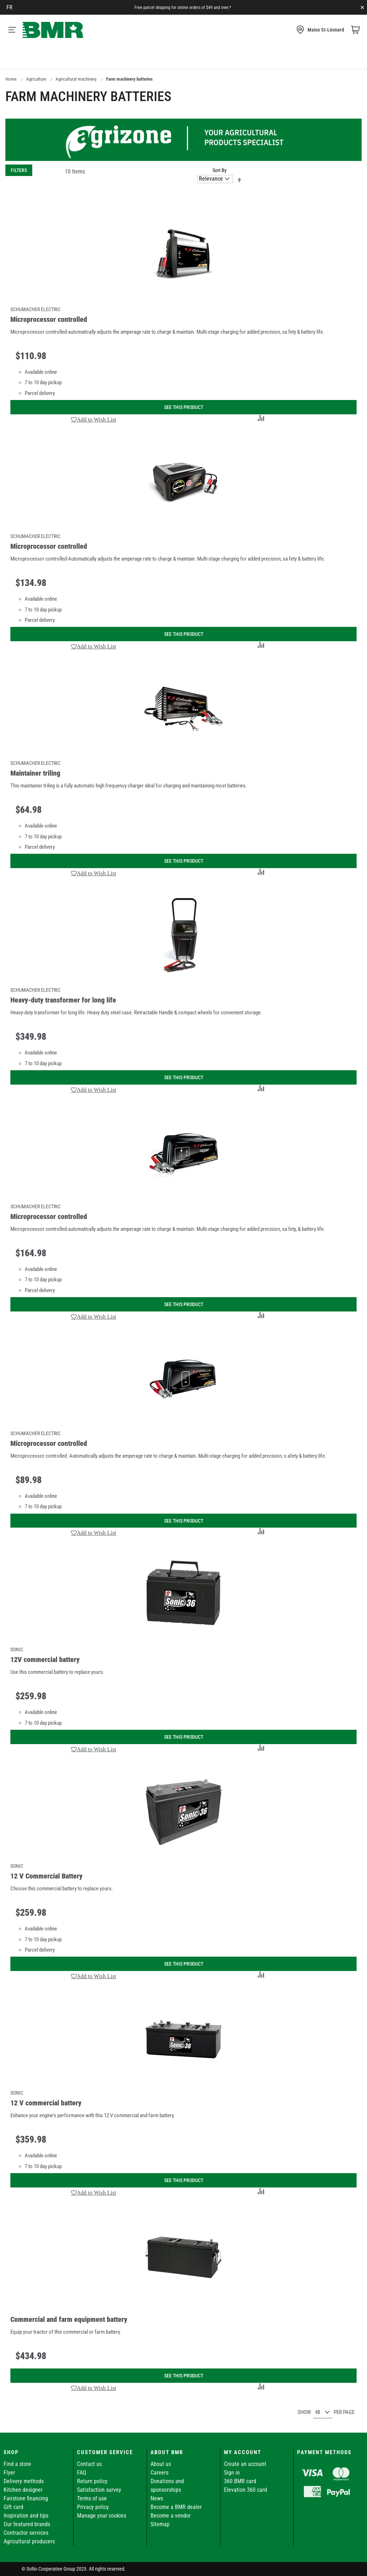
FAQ (81, 2472)
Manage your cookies (101, 2515)
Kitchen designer (23, 2489)
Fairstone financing (26, 2498)
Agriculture (36, 79)
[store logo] (53, 30)
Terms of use (92, 2498)
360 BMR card (240, 2481)
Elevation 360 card (245, 2489)
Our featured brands (27, 2524)
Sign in (232, 2472)
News (157, 2498)
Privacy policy (93, 2507)
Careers (159, 2472)
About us (161, 2464)
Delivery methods (24, 2481)
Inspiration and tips (26, 2515)
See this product (183, 407)
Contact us (89, 2464)
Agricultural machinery (76, 79)
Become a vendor (171, 2515)
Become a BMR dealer (176, 2507)
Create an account (245, 2464)
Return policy (92, 2481)
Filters (19, 170)
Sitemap (160, 2524)
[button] (93, 419)
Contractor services (26, 2532)
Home (10, 79)
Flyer (9, 2472)
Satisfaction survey (99, 2489)
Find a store (17, 2464)
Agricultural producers (29, 2541)
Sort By (220, 170)
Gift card (13, 2507)
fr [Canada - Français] (9, 7)
